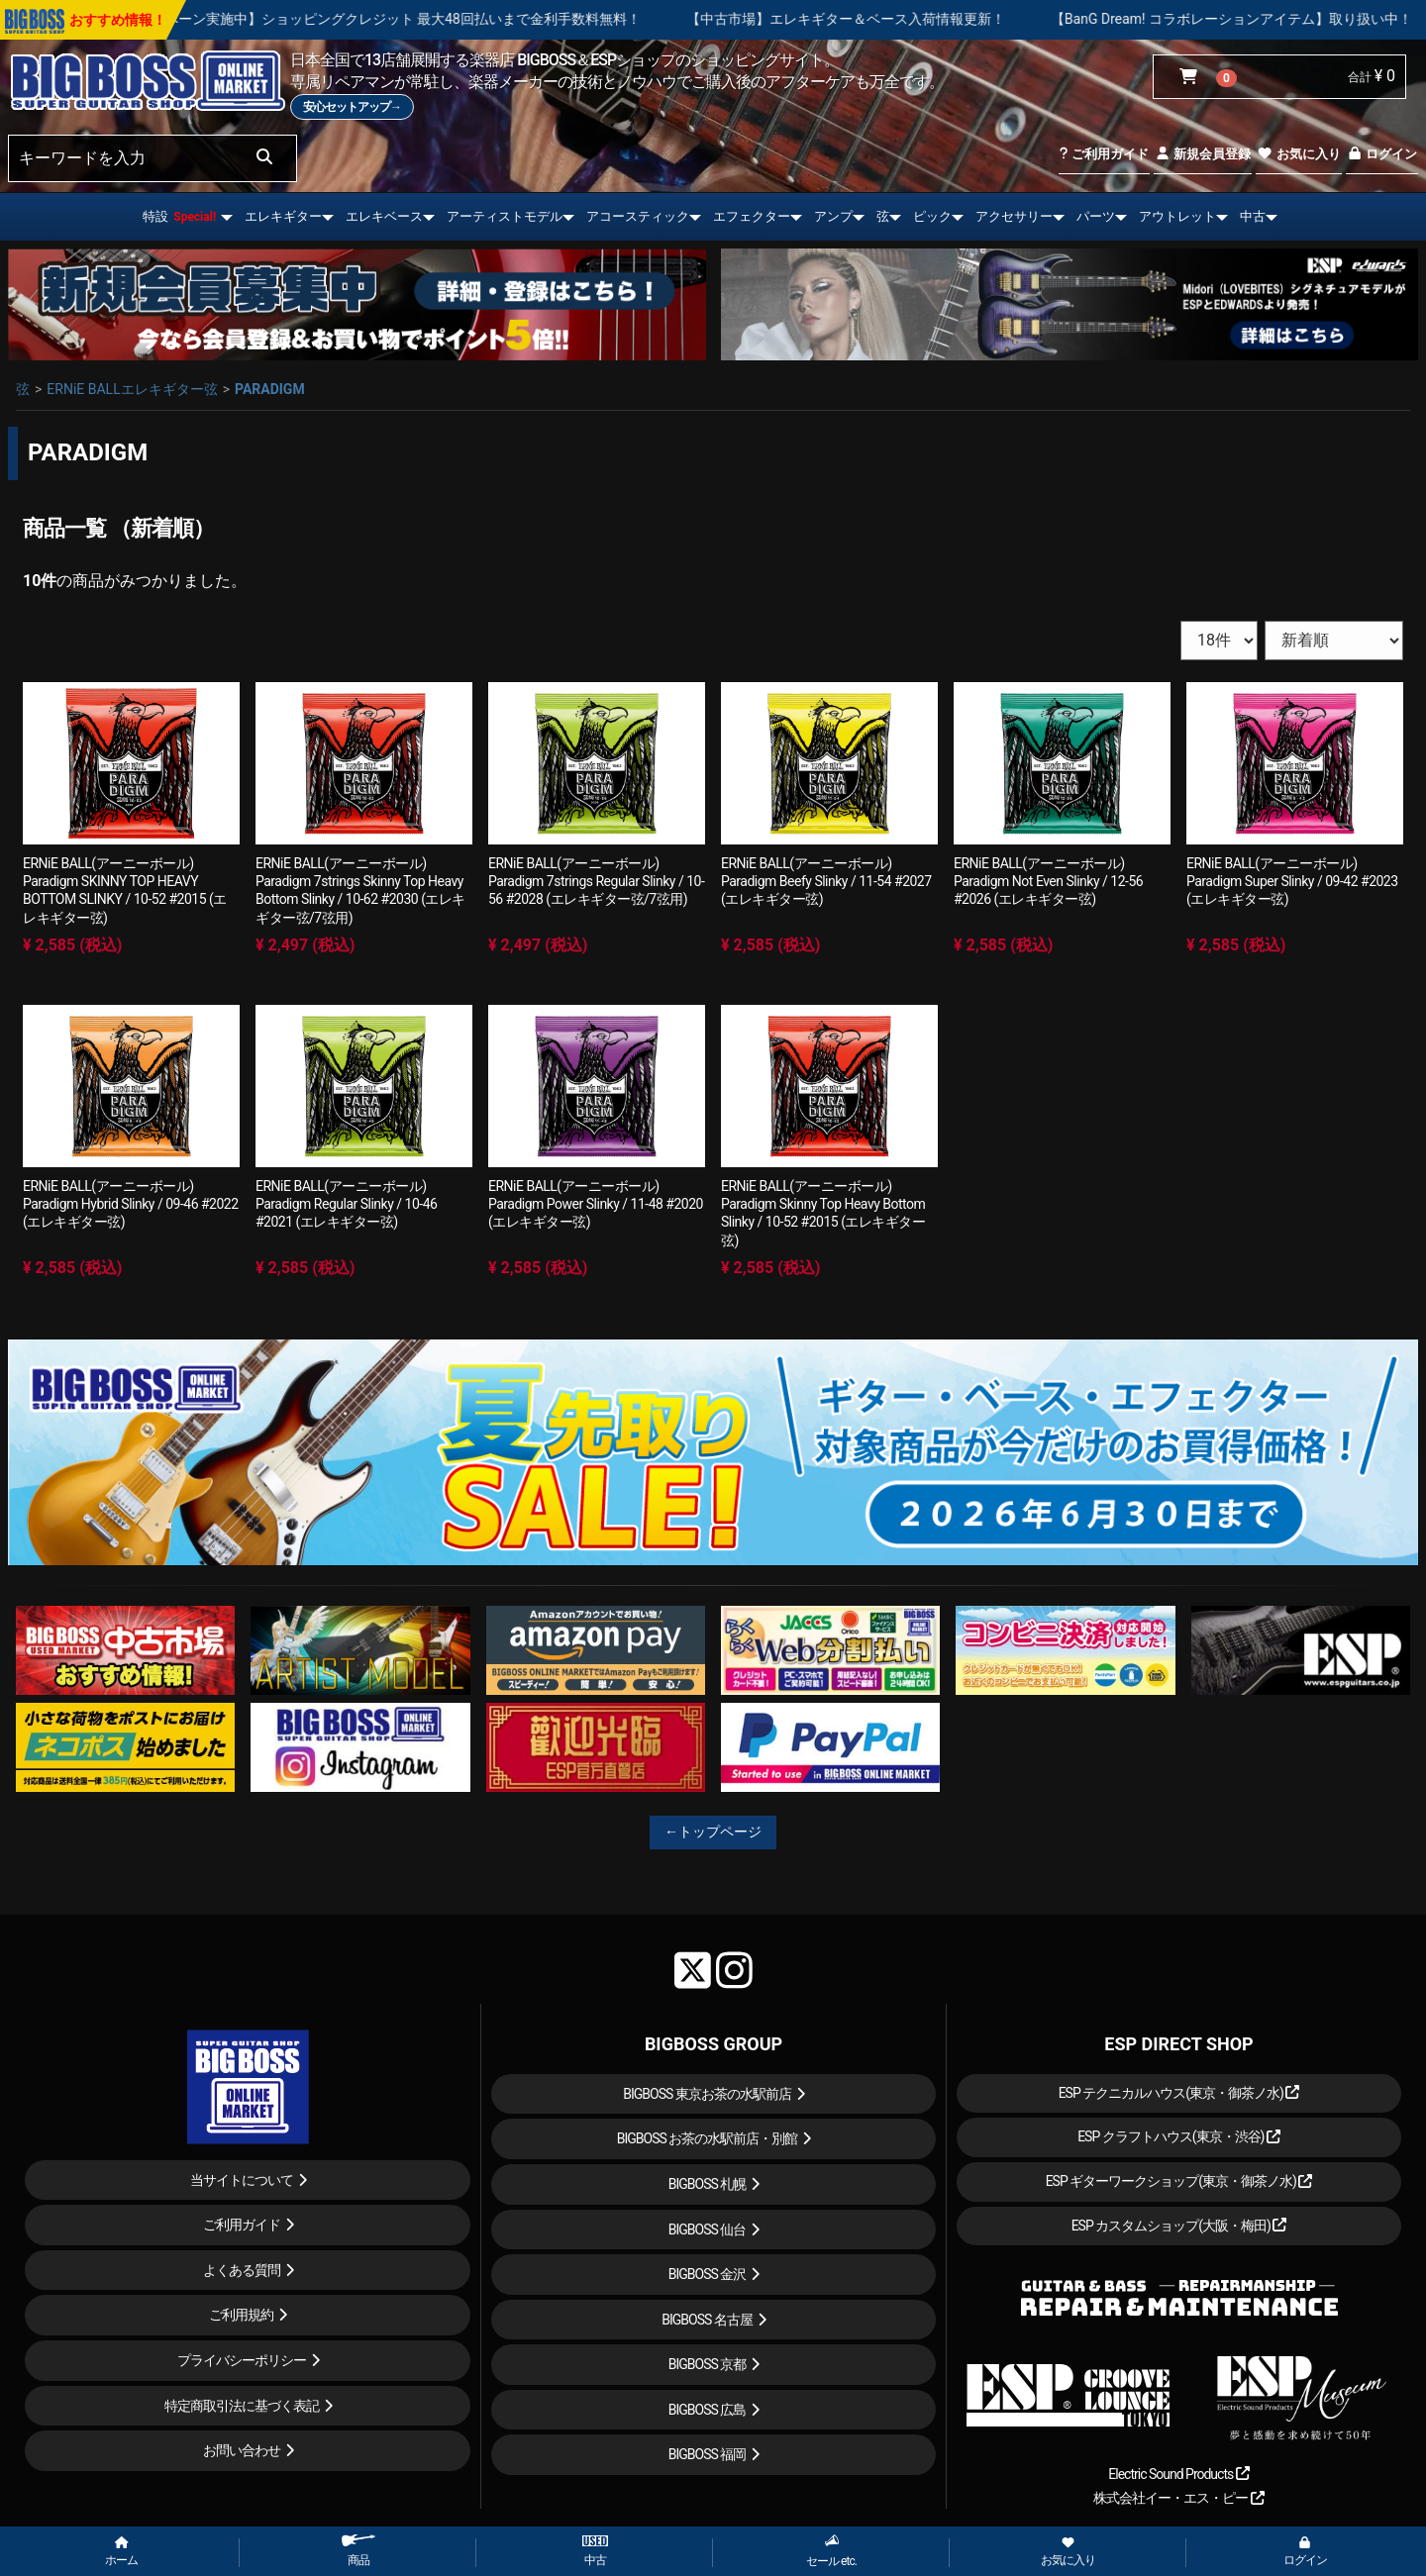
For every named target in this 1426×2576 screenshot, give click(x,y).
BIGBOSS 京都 (707, 2364)
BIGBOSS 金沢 (707, 2274)
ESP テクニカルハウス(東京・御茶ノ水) (1179, 2093)
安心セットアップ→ (352, 107)
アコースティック (637, 216)
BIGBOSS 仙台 (707, 2229)
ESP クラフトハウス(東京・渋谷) (1178, 2136)
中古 (1253, 216)
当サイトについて (241, 2180)
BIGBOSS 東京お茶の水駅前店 (707, 2094)
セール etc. (831, 2550)
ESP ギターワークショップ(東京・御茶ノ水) (1179, 2181)
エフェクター (751, 216)
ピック (932, 216)
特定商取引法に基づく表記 (241, 2406)
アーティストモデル (504, 216)
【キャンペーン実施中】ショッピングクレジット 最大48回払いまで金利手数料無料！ (461, 19)
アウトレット (1177, 216)
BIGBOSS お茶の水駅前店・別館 (707, 2138)
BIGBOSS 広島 (707, 2410)
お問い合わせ (241, 2450)
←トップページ (713, 1831)
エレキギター (283, 216)
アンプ (833, 216)
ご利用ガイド (1104, 154)
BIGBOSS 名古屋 (707, 2320)
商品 (358, 2550)
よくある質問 (241, 2270)
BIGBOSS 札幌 (707, 2184)
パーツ (1095, 216)
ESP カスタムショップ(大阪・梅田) (1179, 2225)
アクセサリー (1014, 216)
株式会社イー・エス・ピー (1178, 2498)
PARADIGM (270, 389)
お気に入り (1298, 154)
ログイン (1382, 154)
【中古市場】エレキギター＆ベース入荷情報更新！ (931, 19)
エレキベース (384, 216)
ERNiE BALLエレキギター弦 (132, 389)
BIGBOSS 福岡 (707, 2454)
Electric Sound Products (1178, 2474)
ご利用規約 (241, 2315)
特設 (179, 216)
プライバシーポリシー (241, 2360)
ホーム (121, 2552)
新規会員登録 (1203, 154)
